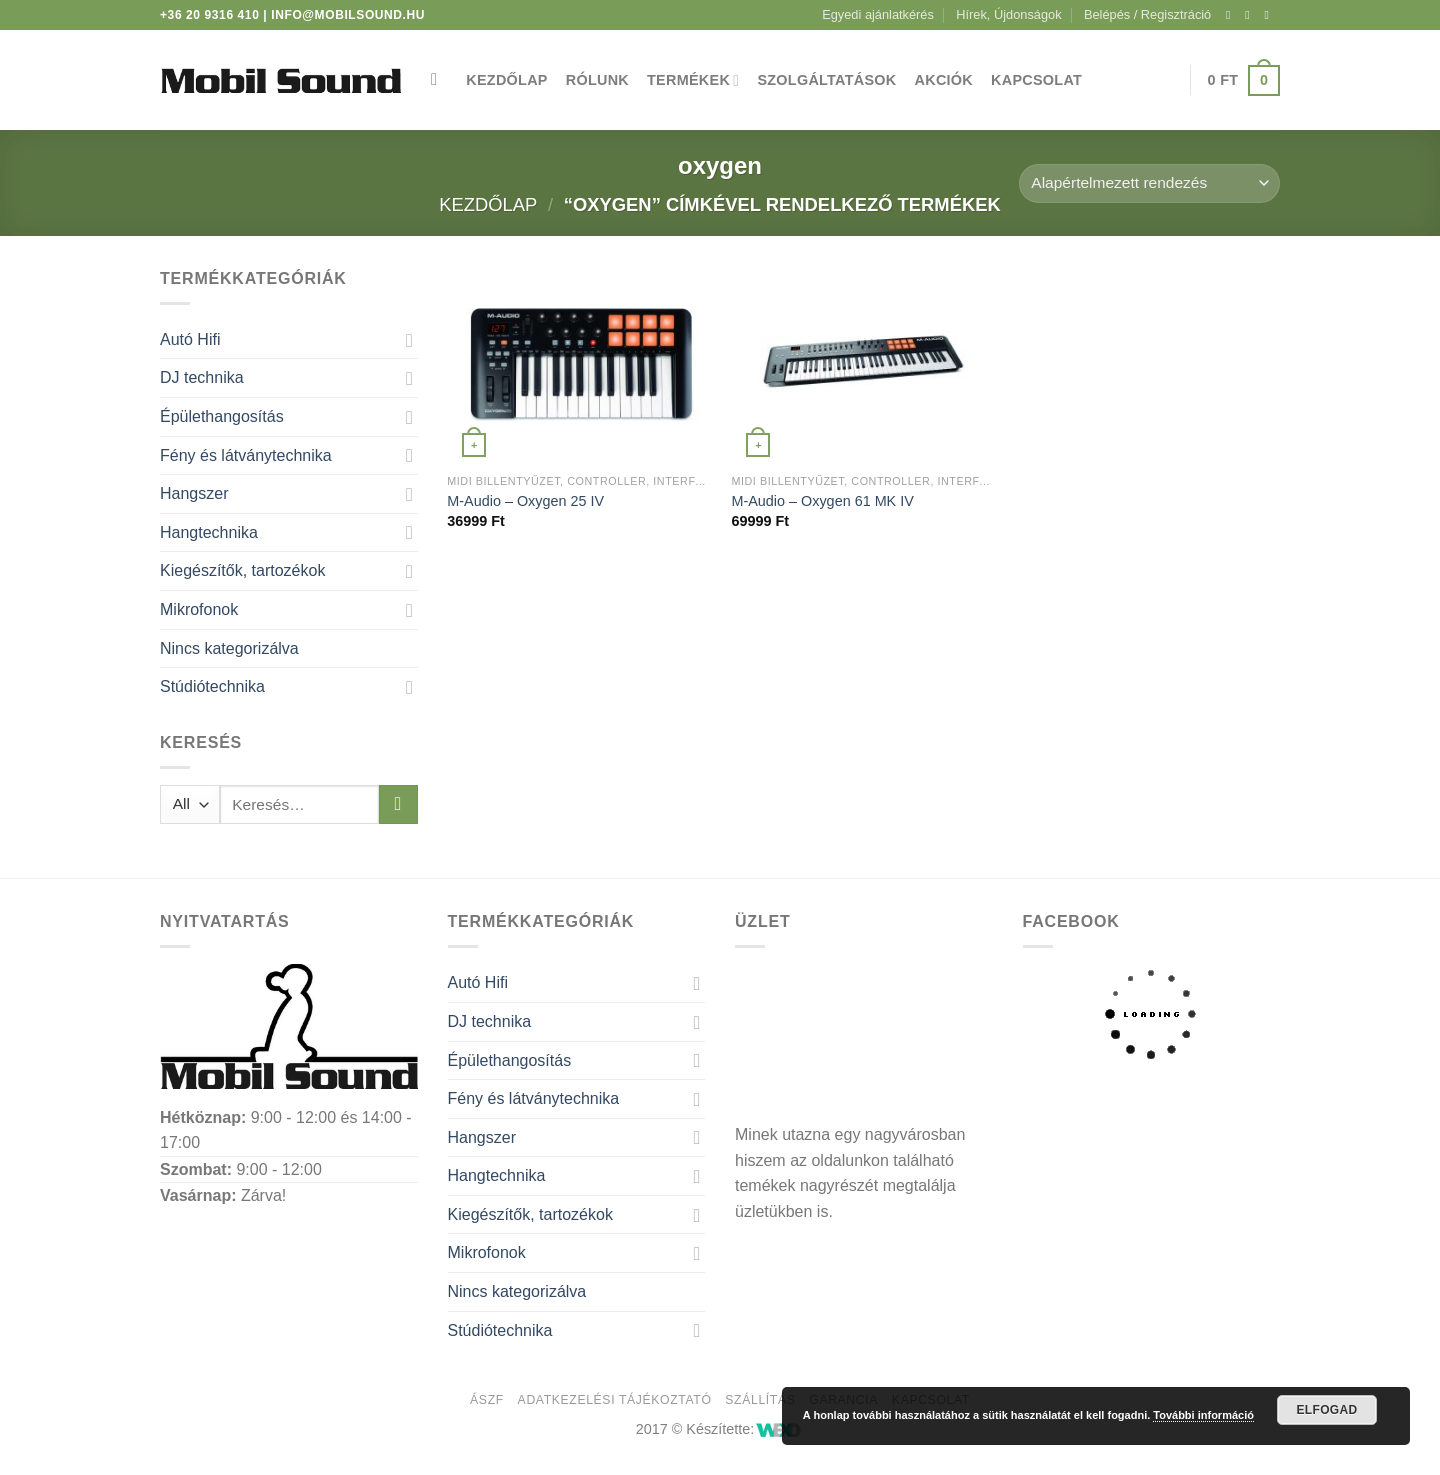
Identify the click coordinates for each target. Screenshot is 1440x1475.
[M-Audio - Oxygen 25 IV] (579, 365)
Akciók (944, 80)
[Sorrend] (1149, 183)
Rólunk (597, 80)
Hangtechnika (209, 532)
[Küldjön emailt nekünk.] (1270, 15)
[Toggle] (410, 340)
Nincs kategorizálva (229, 648)
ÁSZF (487, 1400)
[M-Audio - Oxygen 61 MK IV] (863, 365)
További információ (1203, 1415)
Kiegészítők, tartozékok (242, 570)
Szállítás (760, 1400)
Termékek (693, 80)
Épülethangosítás (222, 416)
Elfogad (1326, 1410)
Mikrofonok (199, 609)
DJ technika (202, 377)
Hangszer (194, 493)
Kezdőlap (506, 80)
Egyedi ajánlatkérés (878, 14)
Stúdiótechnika (212, 686)
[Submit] (398, 804)
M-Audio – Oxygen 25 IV (525, 501)
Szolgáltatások (826, 80)
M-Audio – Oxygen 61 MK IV (822, 501)
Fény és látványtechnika (246, 455)
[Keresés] (439, 80)
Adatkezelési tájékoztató (615, 1400)
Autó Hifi (190, 339)
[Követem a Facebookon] (1232, 15)
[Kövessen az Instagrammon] (1251, 15)
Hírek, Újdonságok (1008, 14)
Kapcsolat (1036, 80)
